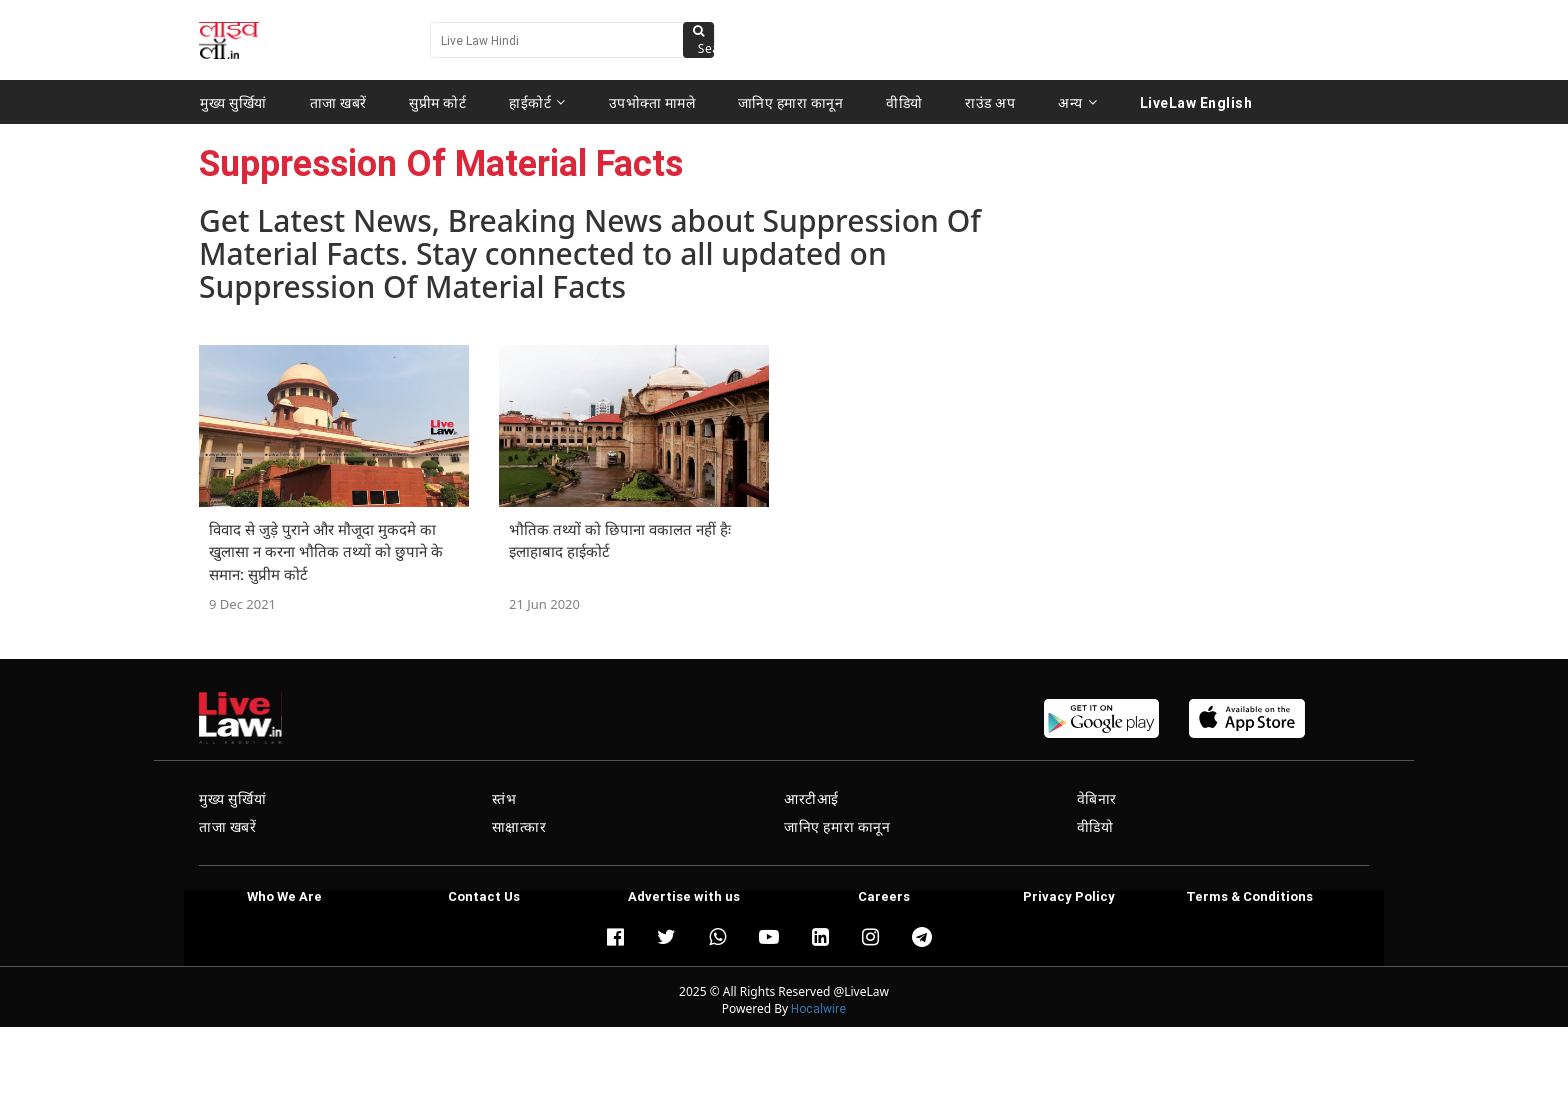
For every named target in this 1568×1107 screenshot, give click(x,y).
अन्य (1077, 102)
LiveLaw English (1196, 102)
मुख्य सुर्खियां (233, 102)
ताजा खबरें (338, 102)
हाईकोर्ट (537, 102)
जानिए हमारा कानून (791, 102)
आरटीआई (811, 799)
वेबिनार (1097, 799)
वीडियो (904, 102)
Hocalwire (818, 1008)
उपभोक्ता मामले (652, 102)
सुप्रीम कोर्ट (437, 102)
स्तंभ (504, 799)
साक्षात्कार (519, 827)
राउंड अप (990, 102)
